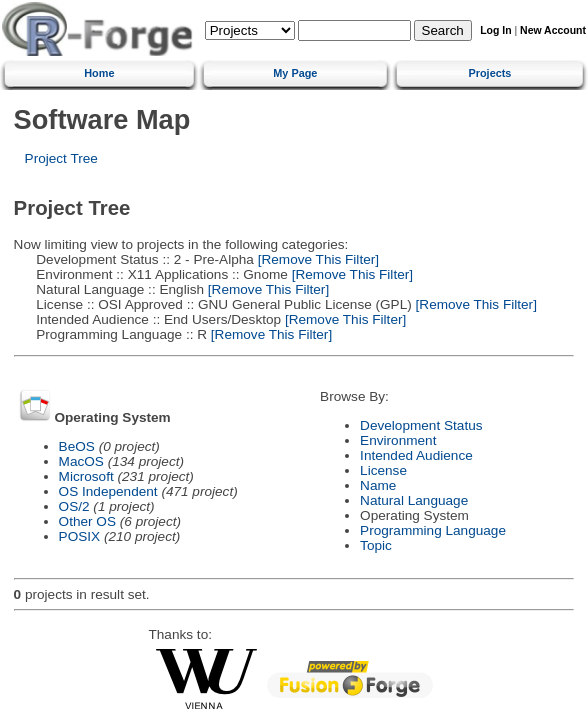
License (383, 470)
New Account (553, 30)
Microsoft (86, 476)
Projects (489, 73)
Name (378, 485)
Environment (398, 440)
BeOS (77, 446)
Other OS (87, 521)
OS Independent (108, 491)
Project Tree (61, 158)
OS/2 (74, 506)
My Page (295, 73)
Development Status (421, 425)
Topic (376, 545)
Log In (495, 30)
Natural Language (414, 500)
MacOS (81, 461)
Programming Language (433, 530)
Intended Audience (416, 455)
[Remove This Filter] (316, 259)
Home (99, 73)
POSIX (80, 536)
